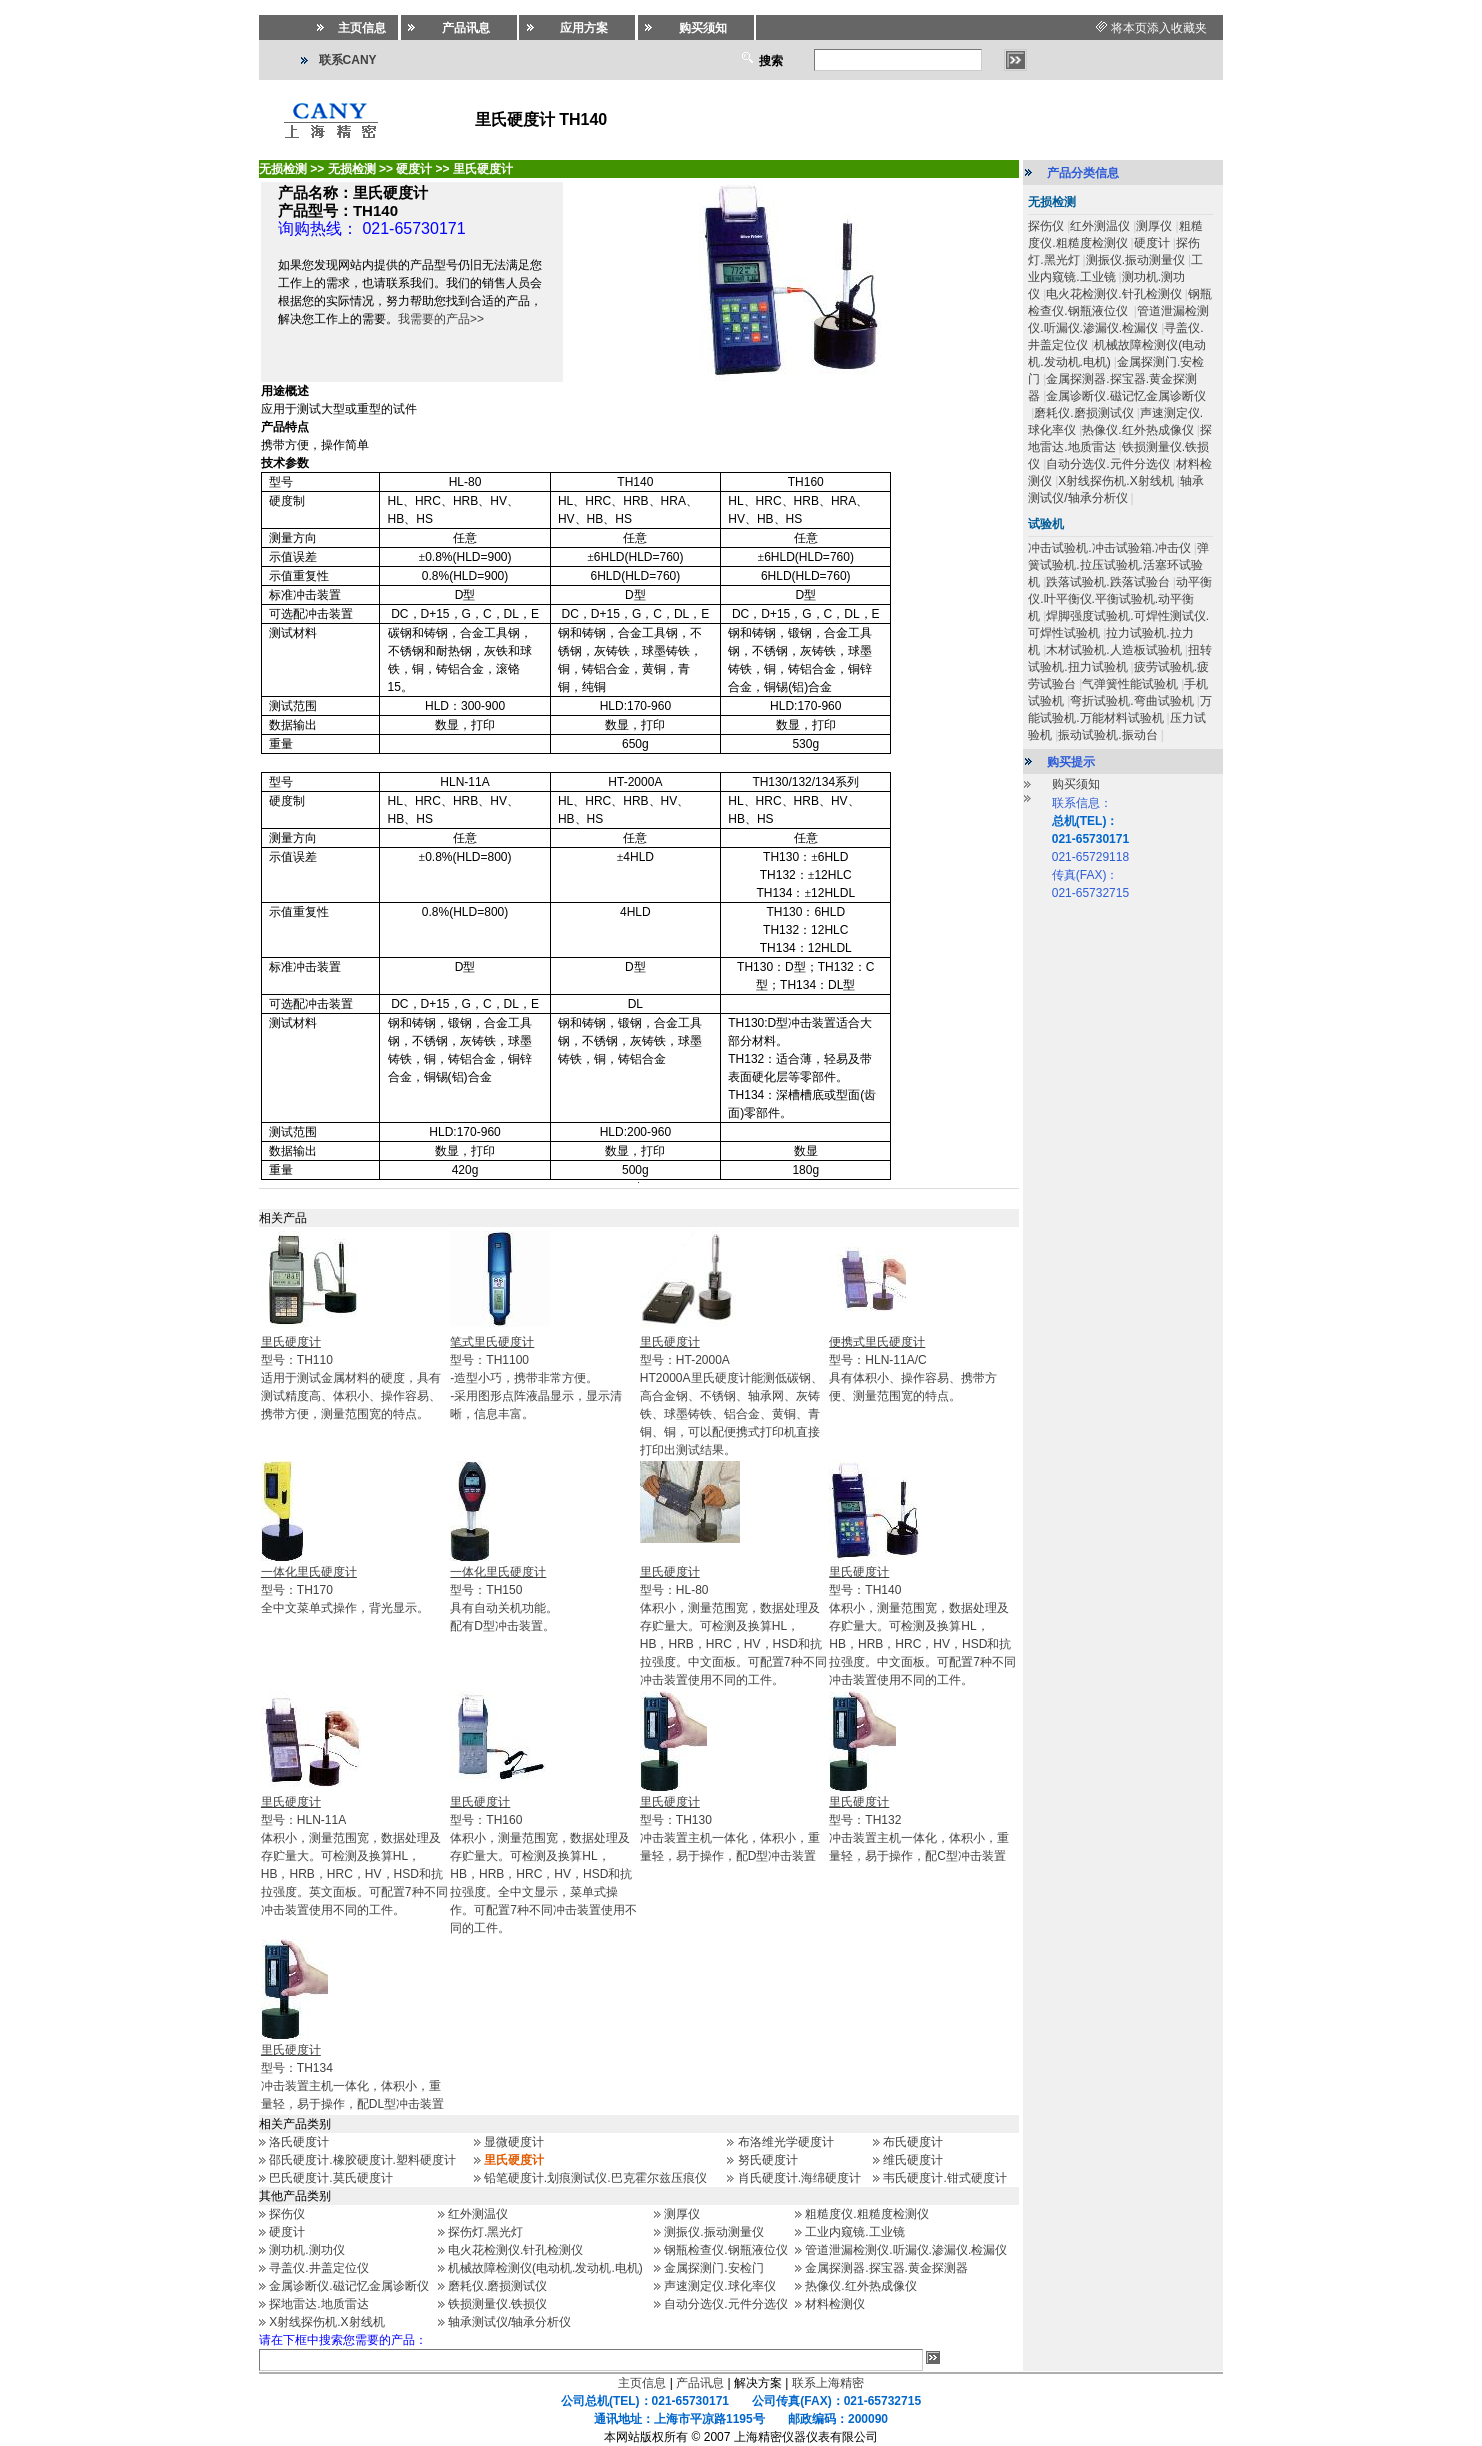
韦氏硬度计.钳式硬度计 (944, 2178)
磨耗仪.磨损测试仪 (497, 2286)
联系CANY (348, 60)
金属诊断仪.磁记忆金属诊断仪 (348, 2286)
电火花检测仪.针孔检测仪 (515, 2250)
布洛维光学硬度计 (786, 2142)
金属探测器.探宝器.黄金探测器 (886, 2268)
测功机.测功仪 (306, 2250)
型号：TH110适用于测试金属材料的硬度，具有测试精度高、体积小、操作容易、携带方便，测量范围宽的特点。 (351, 1378)
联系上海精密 (828, 2383)
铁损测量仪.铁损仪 (497, 2304)
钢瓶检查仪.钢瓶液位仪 (725, 2250)
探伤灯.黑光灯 (485, 2232)
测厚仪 (682, 2214)
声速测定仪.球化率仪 (719, 2286)
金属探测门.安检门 (713, 2268)
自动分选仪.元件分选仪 (725, 2304)
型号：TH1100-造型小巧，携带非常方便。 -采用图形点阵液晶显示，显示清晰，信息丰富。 (536, 1378)
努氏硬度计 (768, 2160)
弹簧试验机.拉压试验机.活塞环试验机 (1118, 565)
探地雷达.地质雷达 (318, 2304)
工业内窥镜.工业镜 (854, 2232)
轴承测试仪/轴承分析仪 (509, 2322)
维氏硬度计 (913, 2160)
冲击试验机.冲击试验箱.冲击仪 (1109, 548)
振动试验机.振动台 (1107, 735)
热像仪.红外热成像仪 (860, 2286)
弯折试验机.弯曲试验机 (1131, 701)
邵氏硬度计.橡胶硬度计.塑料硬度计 (362, 2160)
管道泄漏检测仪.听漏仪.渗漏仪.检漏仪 (906, 2250)
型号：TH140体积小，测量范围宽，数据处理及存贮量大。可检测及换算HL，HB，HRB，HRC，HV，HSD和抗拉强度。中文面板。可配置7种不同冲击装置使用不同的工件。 (922, 1626)
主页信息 (642, 2383)
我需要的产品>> (441, 319)
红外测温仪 (478, 2214)
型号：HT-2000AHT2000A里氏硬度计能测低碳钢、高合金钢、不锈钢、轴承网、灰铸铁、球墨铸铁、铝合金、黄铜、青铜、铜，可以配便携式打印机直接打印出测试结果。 (731, 1396)
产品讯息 (700, 2383)
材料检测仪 (835, 2304)
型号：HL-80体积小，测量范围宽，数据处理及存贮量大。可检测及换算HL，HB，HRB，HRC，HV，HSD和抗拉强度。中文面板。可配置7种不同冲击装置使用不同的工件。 (733, 1626)
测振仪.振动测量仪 (713, 2232)
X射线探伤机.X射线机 (326, 2322)
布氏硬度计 (913, 2142)
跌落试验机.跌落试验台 (1107, 582)
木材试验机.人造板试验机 (1113, 650)
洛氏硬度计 (299, 2142)
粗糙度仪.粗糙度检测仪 (866, 2214)
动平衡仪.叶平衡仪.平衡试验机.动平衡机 (1120, 599)
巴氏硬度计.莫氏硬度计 (330, 2178)
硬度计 (287, 2232)
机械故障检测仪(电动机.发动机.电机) (545, 2268)
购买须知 (1076, 784)
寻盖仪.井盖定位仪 (318, 2268)
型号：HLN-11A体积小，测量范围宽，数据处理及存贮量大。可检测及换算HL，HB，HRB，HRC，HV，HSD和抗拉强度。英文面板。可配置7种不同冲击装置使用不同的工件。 (354, 1856)
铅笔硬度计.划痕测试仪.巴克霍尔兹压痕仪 (595, 2178)
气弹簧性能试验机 (1130, 684)
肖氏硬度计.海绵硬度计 (799, 2178)
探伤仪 (287, 2214)
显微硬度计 (514, 2142)
